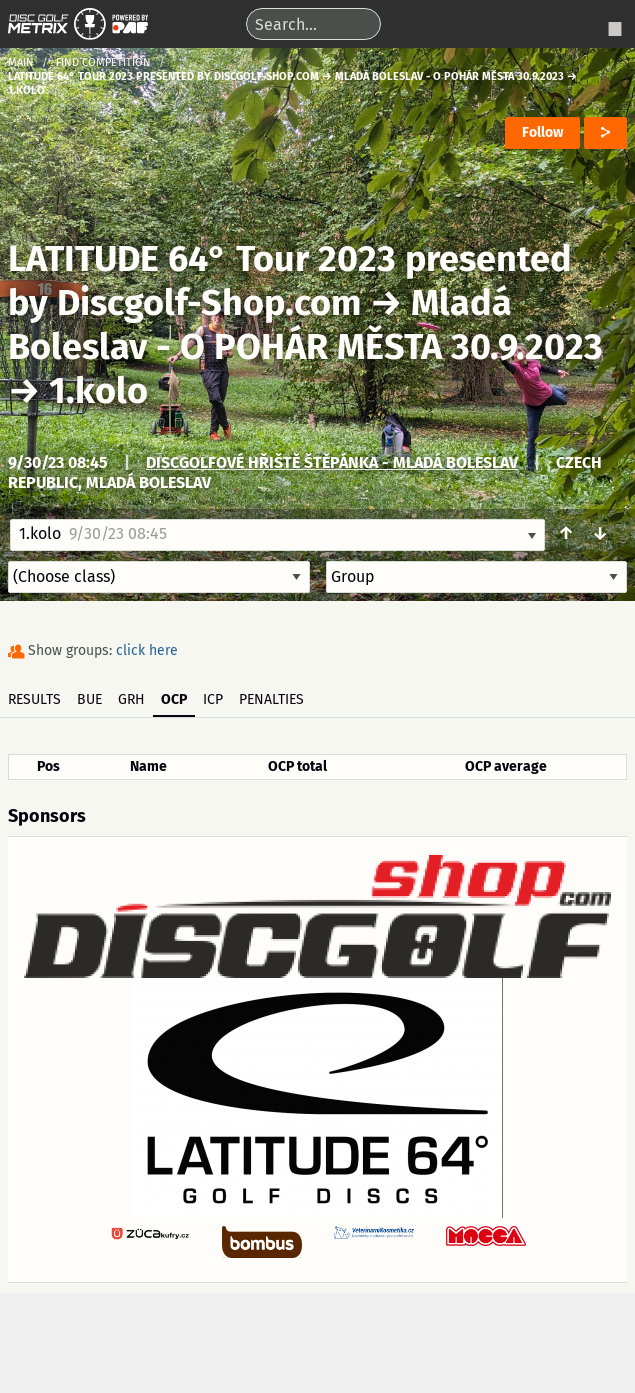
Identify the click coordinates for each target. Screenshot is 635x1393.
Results (34, 699)
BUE (89, 699)
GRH (131, 699)
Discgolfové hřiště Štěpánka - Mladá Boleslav (332, 462)
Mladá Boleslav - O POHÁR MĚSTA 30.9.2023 (305, 325)
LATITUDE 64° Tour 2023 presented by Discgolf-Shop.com (290, 281)
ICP (213, 699)
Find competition (103, 62)
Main (21, 62)
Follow (542, 132)
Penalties (271, 699)
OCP (174, 699)
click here (147, 650)
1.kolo (98, 391)
